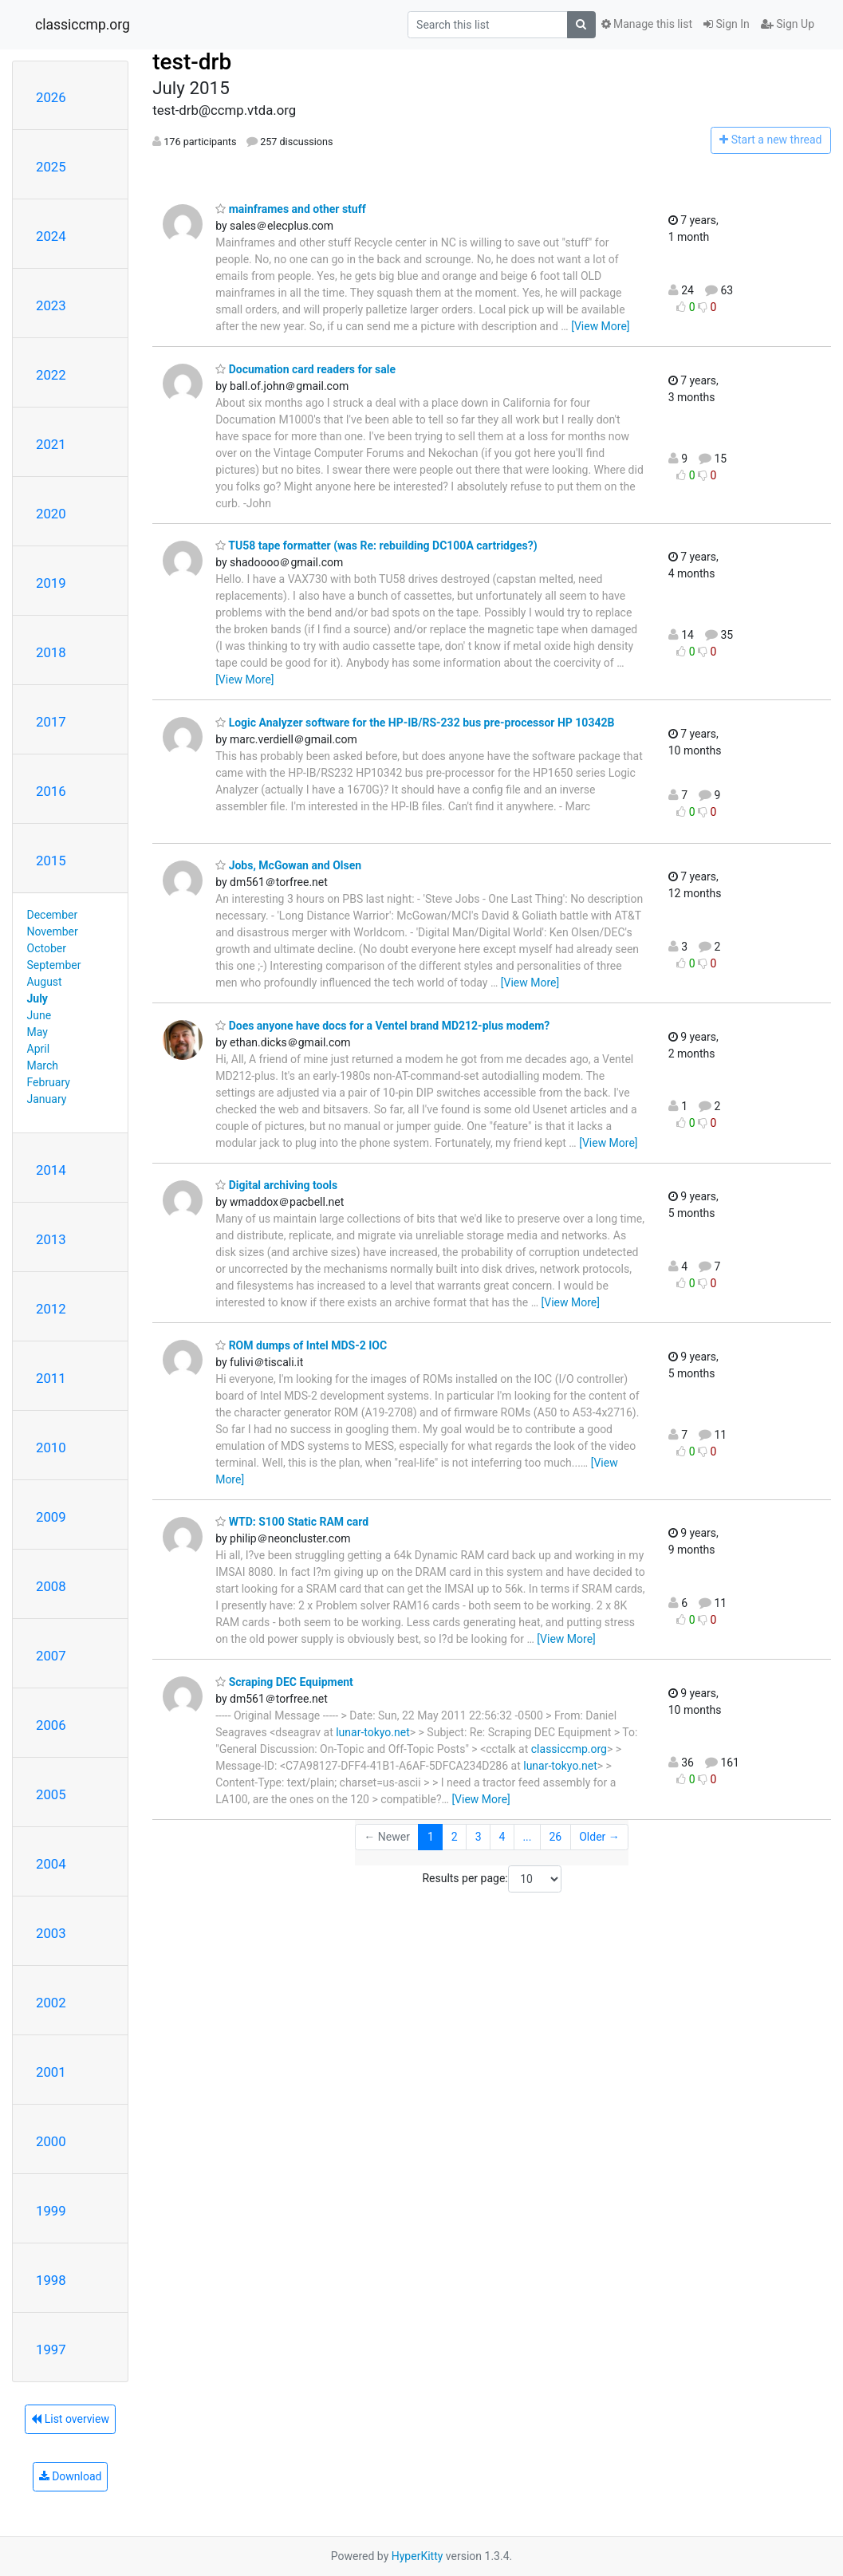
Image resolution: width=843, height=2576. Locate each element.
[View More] (600, 326)
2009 (51, 1517)
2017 (51, 722)
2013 (51, 1239)
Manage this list (646, 24)
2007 (51, 1656)
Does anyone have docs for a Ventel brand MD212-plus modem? (382, 1025)
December (52, 914)
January (47, 1099)
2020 (51, 514)
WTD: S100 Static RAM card (291, 1521)
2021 (51, 444)
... (526, 1836)
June (39, 1015)
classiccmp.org (82, 25)
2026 (51, 97)
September (54, 965)
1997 (51, 2349)
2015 (51, 861)
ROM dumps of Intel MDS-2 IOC (301, 1345)
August (44, 981)
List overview (70, 2419)
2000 (51, 2141)
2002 (51, 2003)
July (37, 998)
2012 (51, 1309)
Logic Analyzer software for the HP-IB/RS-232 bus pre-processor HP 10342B (414, 722)
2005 (51, 1794)
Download (70, 2476)
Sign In (726, 24)
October (46, 948)
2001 (51, 2072)
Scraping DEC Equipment (284, 1682)
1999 (51, 2211)
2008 (51, 1586)
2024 (51, 236)
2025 (51, 167)
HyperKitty (417, 2556)
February (48, 1082)
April (38, 1048)
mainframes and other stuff (290, 209)
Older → (599, 1836)
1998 (51, 2280)
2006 (51, 1725)
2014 (51, 1170)
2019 (51, 583)
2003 (51, 1933)
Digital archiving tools (276, 1185)
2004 (51, 1864)
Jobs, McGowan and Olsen (288, 865)
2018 (51, 652)
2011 (51, 1378)
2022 (51, 375)
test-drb (191, 62)
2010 (51, 1447)
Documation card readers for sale (305, 369)
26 (555, 1836)
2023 (51, 305)
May (37, 1032)
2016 (51, 791)
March (43, 1065)
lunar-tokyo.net (373, 1732)
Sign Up (787, 24)
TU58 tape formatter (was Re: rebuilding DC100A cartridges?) (376, 545)
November (52, 931)
